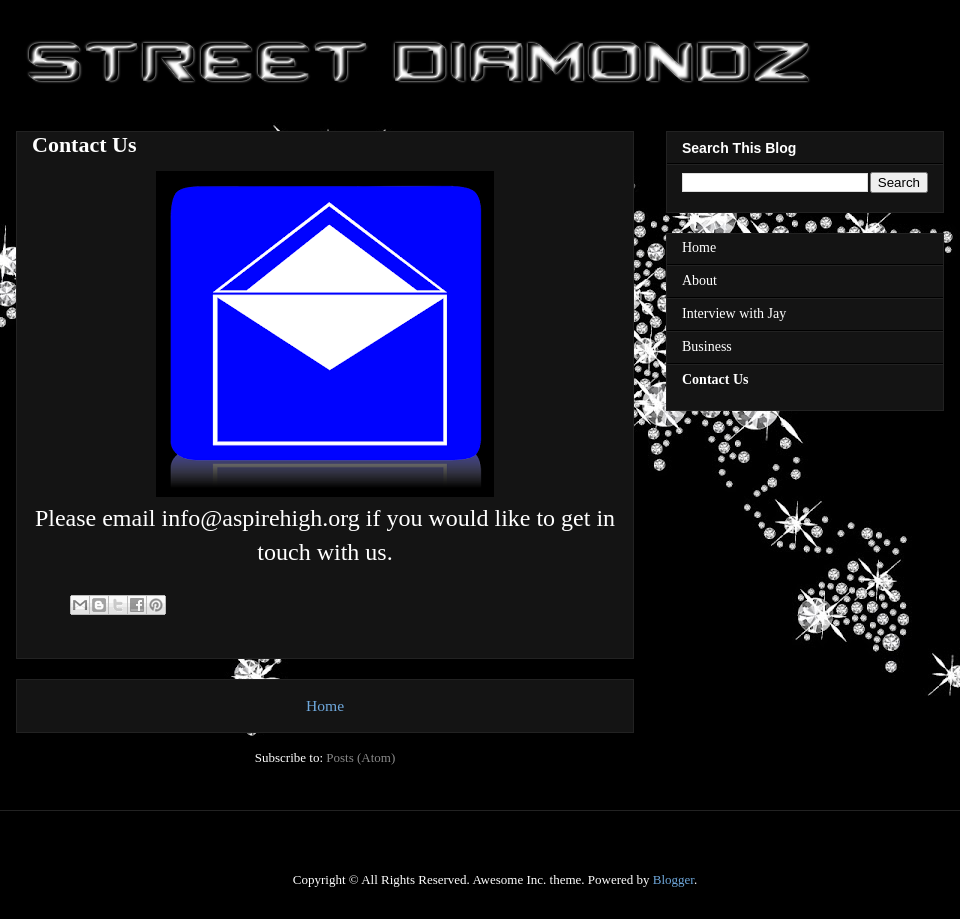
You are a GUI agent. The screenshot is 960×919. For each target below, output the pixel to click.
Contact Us (715, 379)
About (699, 280)
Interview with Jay (734, 313)
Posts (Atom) (360, 757)
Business (707, 346)
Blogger (673, 879)
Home (325, 705)
